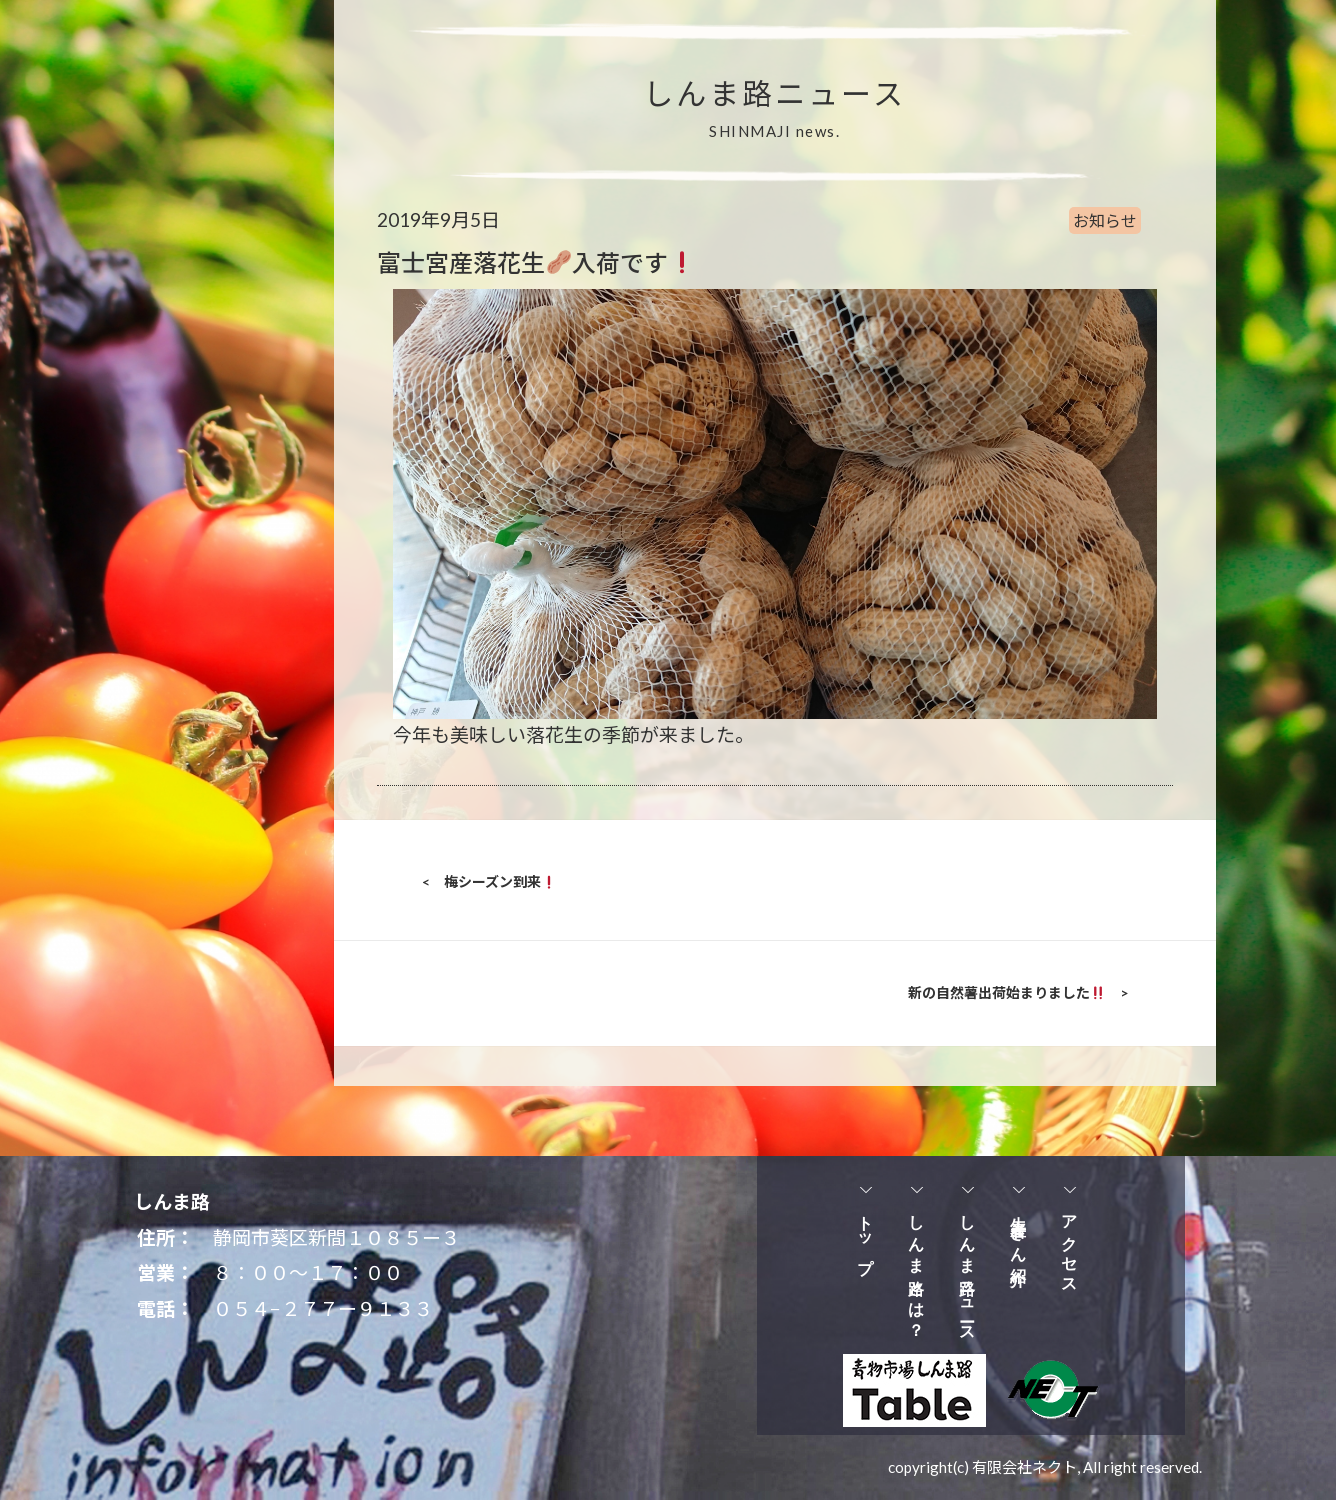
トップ (865, 1236)
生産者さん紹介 (1018, 1233)
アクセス (1069, 1246)
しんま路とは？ (916, 1268)
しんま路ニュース (967, 1271)
